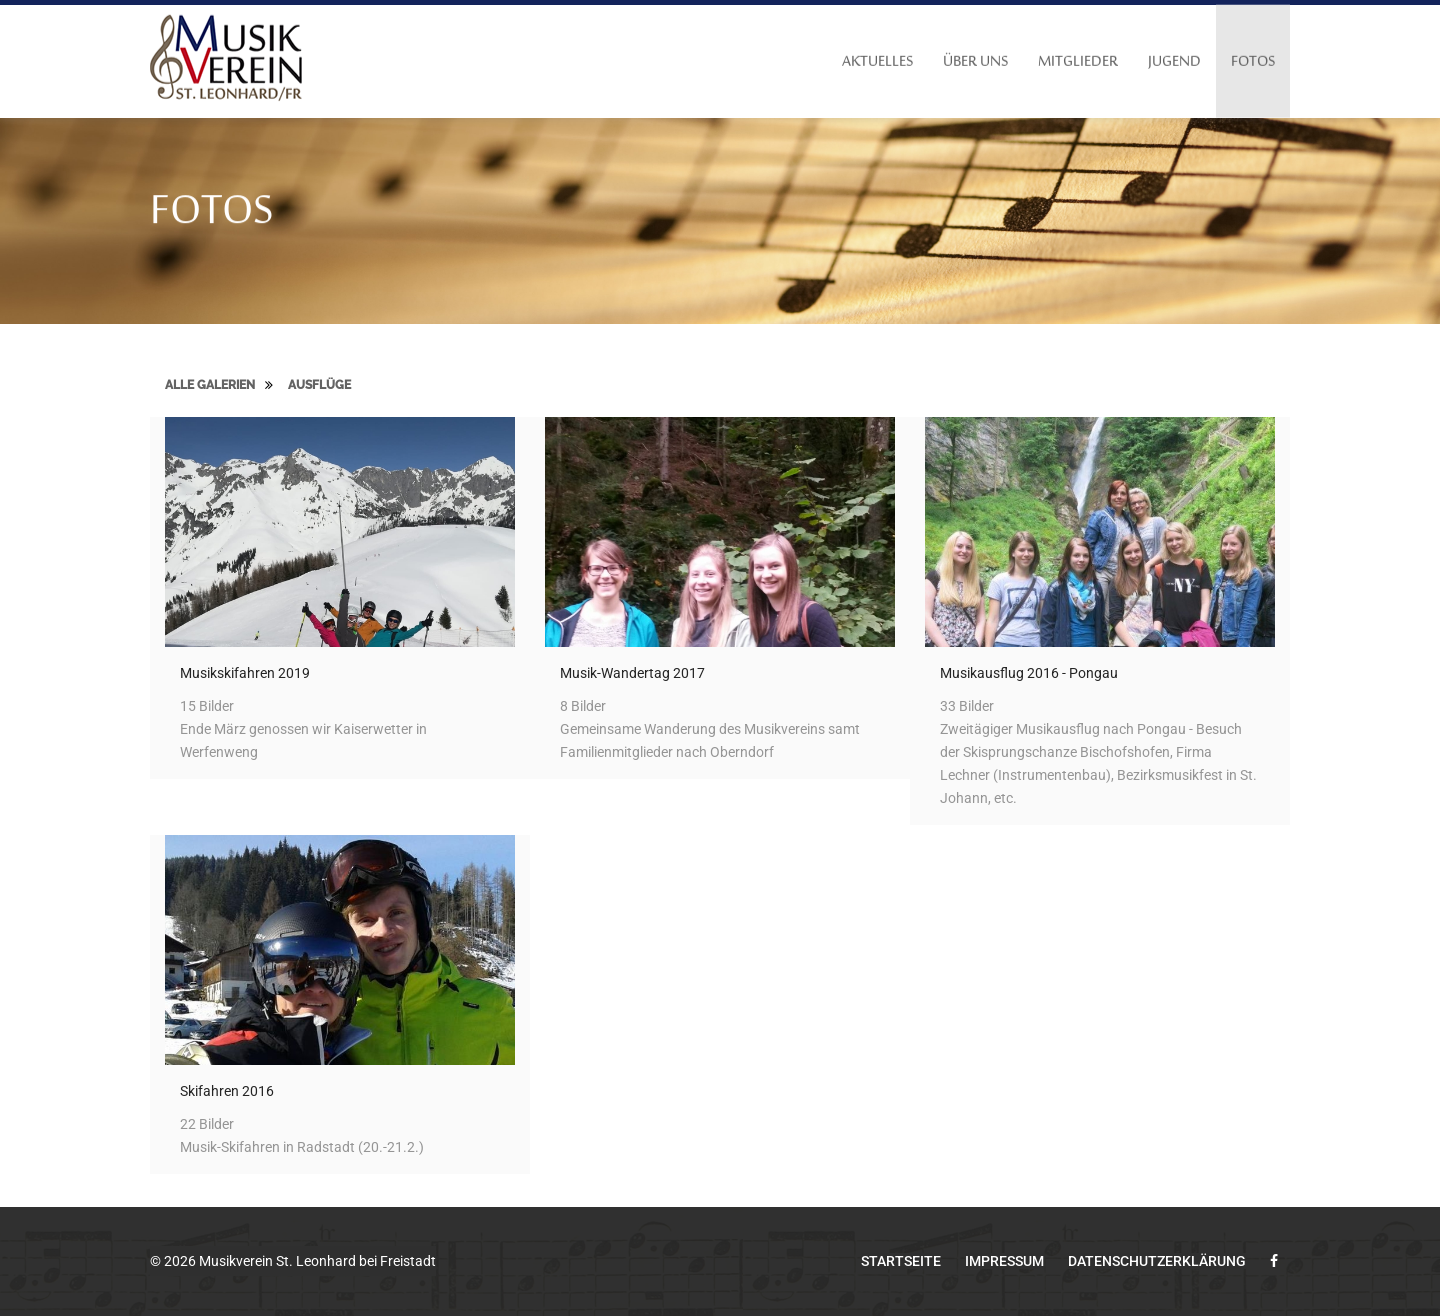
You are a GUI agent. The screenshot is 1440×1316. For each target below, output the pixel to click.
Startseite (901, 1261)
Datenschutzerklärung (1157, 1261)
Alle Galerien (210, 385)
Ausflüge (319, 385)
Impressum (1004, 1261)
